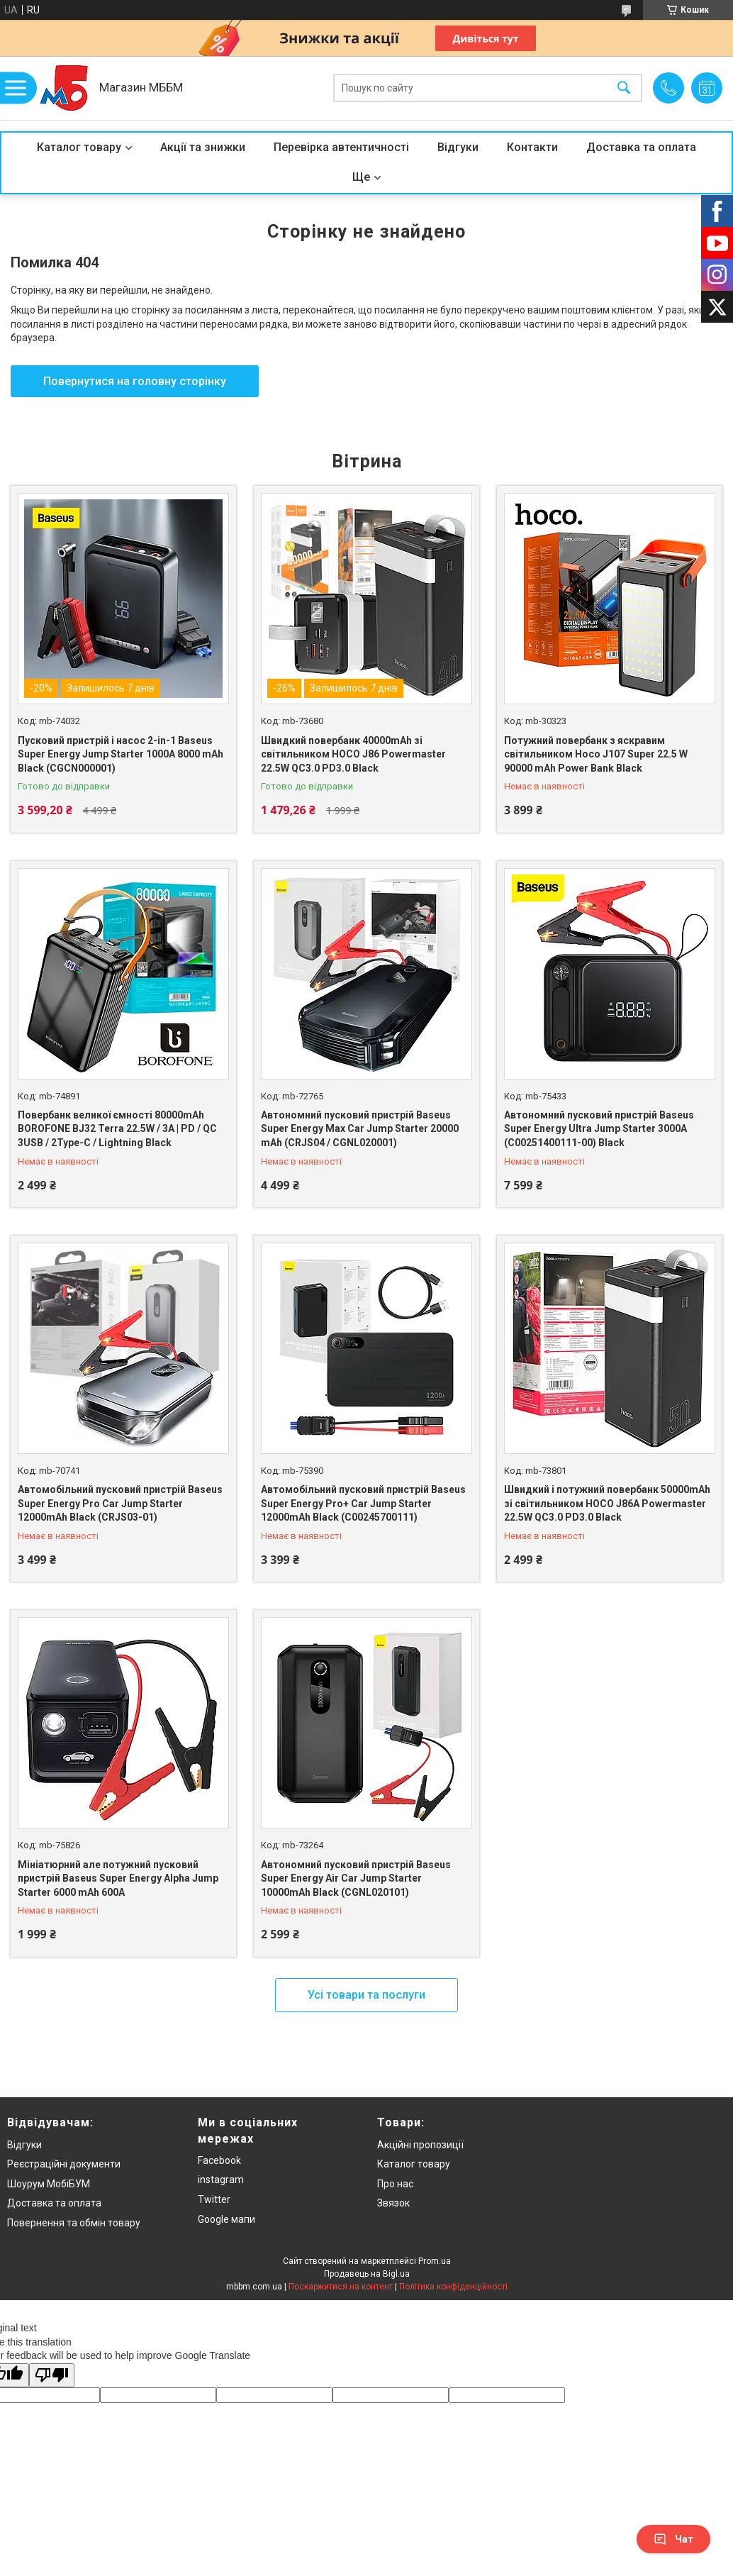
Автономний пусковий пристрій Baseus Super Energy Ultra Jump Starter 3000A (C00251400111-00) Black (599, 1128)
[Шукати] (624, 88)
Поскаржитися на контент (341, 2287)
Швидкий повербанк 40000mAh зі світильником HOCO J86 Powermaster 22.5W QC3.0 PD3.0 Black (353, 754)
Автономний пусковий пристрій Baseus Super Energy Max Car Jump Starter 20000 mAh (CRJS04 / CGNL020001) (360, 1128)
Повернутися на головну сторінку (134, 381)
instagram (221, 2179)
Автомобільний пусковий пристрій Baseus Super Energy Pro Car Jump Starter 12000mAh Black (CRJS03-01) (120, 1503)
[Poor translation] (51, 2375)
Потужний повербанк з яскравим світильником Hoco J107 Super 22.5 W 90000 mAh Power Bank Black (596, 754)
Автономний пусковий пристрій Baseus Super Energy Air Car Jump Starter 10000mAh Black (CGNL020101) (356, 1878)
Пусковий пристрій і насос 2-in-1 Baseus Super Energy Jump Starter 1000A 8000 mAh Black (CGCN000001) (120, 754)
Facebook (219, 2160)
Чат (673, 2539)
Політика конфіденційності (453, 2287)
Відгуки (458, 147)
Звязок (393, 2203)
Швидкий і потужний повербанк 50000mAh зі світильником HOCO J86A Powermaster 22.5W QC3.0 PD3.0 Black (607, 1503)
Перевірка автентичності (341, 147)
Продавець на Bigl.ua (367, 2274)
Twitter (214, 2199)
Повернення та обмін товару (73, 2222)
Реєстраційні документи (64, 2164)
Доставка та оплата (641, 147)
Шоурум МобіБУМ (48, 2183)
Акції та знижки (202, 147)
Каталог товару (79, 147)
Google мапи (226, 2219)
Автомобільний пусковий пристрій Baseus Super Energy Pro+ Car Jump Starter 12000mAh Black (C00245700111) (363, 1503)
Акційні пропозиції (420, 2144)
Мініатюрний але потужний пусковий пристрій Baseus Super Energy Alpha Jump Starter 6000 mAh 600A (118, 1878)
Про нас (395, 2183)
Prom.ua (434, 2261)
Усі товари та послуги (366, 1995)
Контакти (532, 147)
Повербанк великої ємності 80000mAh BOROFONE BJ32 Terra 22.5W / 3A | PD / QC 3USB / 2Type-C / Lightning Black (117, 1128)
